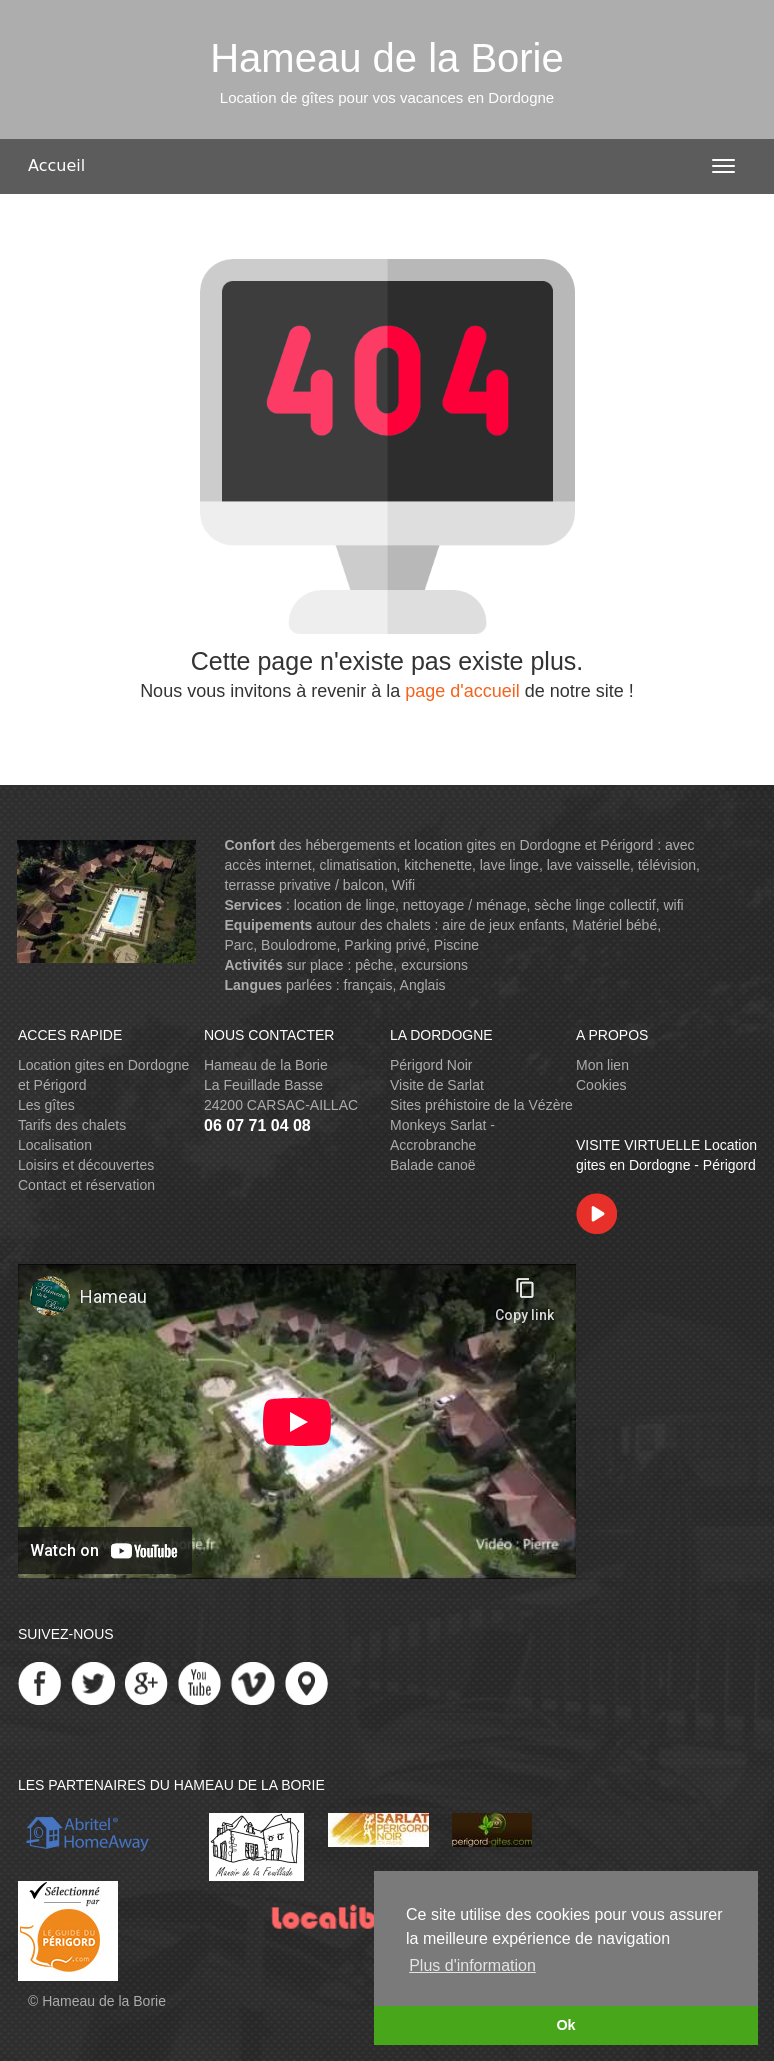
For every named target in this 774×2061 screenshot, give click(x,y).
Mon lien (602, 1065)
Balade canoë (433, 1165)
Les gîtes (46, 1105)
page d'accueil (462, 691)
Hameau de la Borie (104, 2001)
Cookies (601, 1085)
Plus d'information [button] (472, 1965)
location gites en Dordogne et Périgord (533, 845)
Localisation (55, 1145)
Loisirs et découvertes (86, 1165)
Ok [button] (565, 2025)
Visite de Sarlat (437, 1085)
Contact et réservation (86, 1185)
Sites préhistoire (440, 1105)
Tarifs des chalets (72, 1125)
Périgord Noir (431, 1065)
